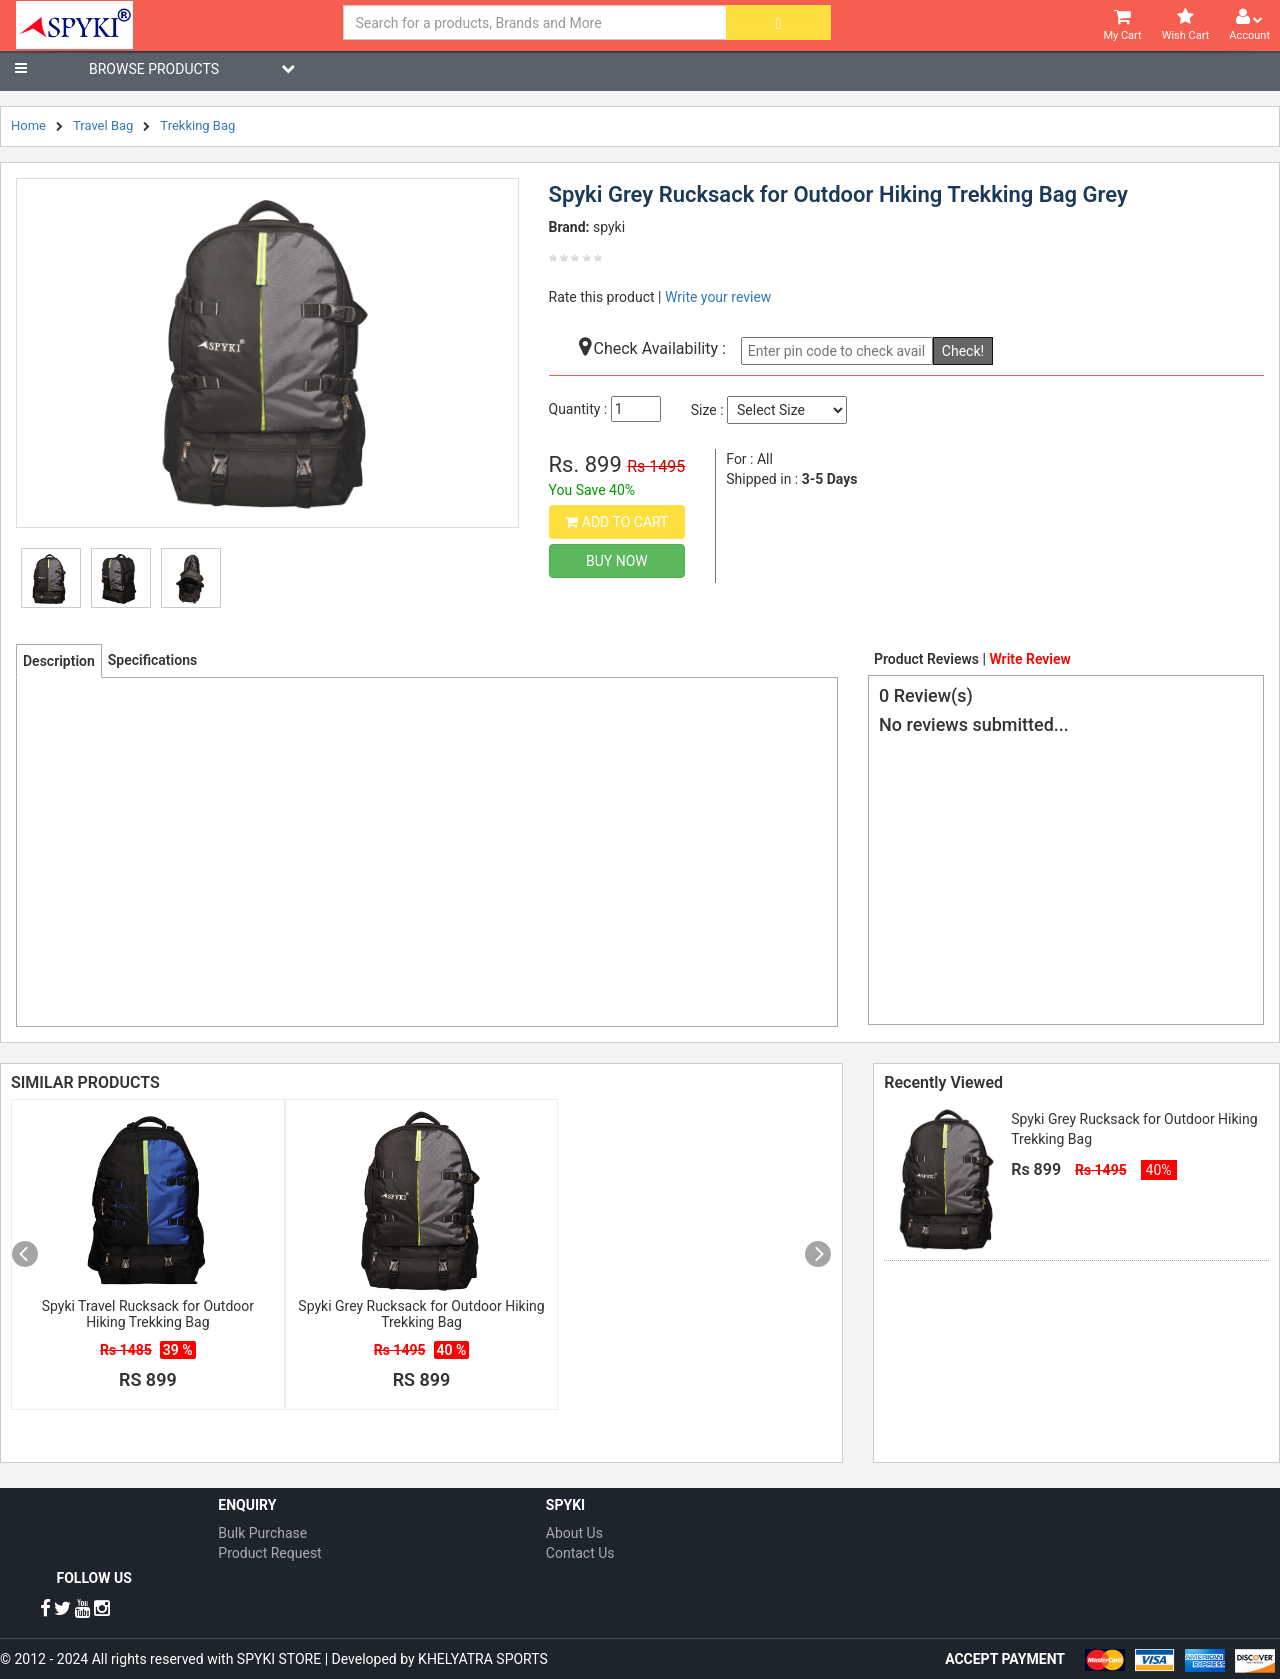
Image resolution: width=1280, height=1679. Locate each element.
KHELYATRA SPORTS (483, 1659)
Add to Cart (616, 522)
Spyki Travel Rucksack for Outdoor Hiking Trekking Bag (148, 1314)
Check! (963, 351)
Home (28, 125)
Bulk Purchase (262, 1533)
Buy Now (617, 561)
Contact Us (580, 1553)
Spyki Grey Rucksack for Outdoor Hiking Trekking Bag (421, 1314)
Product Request (269, 1553)
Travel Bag (103, 125)
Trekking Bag (197, 125)
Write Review (1029, 659)
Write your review (718, 297)
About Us (574, 1533)
